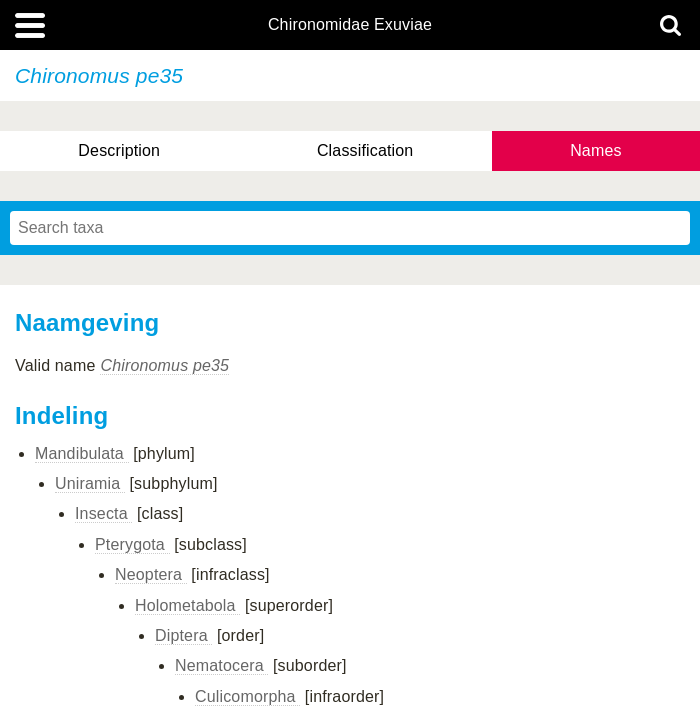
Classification (365, 150)
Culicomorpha (247, 696)
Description (119, 150)
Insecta (103, 513)
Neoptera (151, 574)
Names (595, 150)
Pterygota (132, 544)
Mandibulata (82, 453)
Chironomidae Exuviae (350, 25)
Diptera (183, 635)
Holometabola (187, 605)
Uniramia (90, 483)
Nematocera (221, 665)
